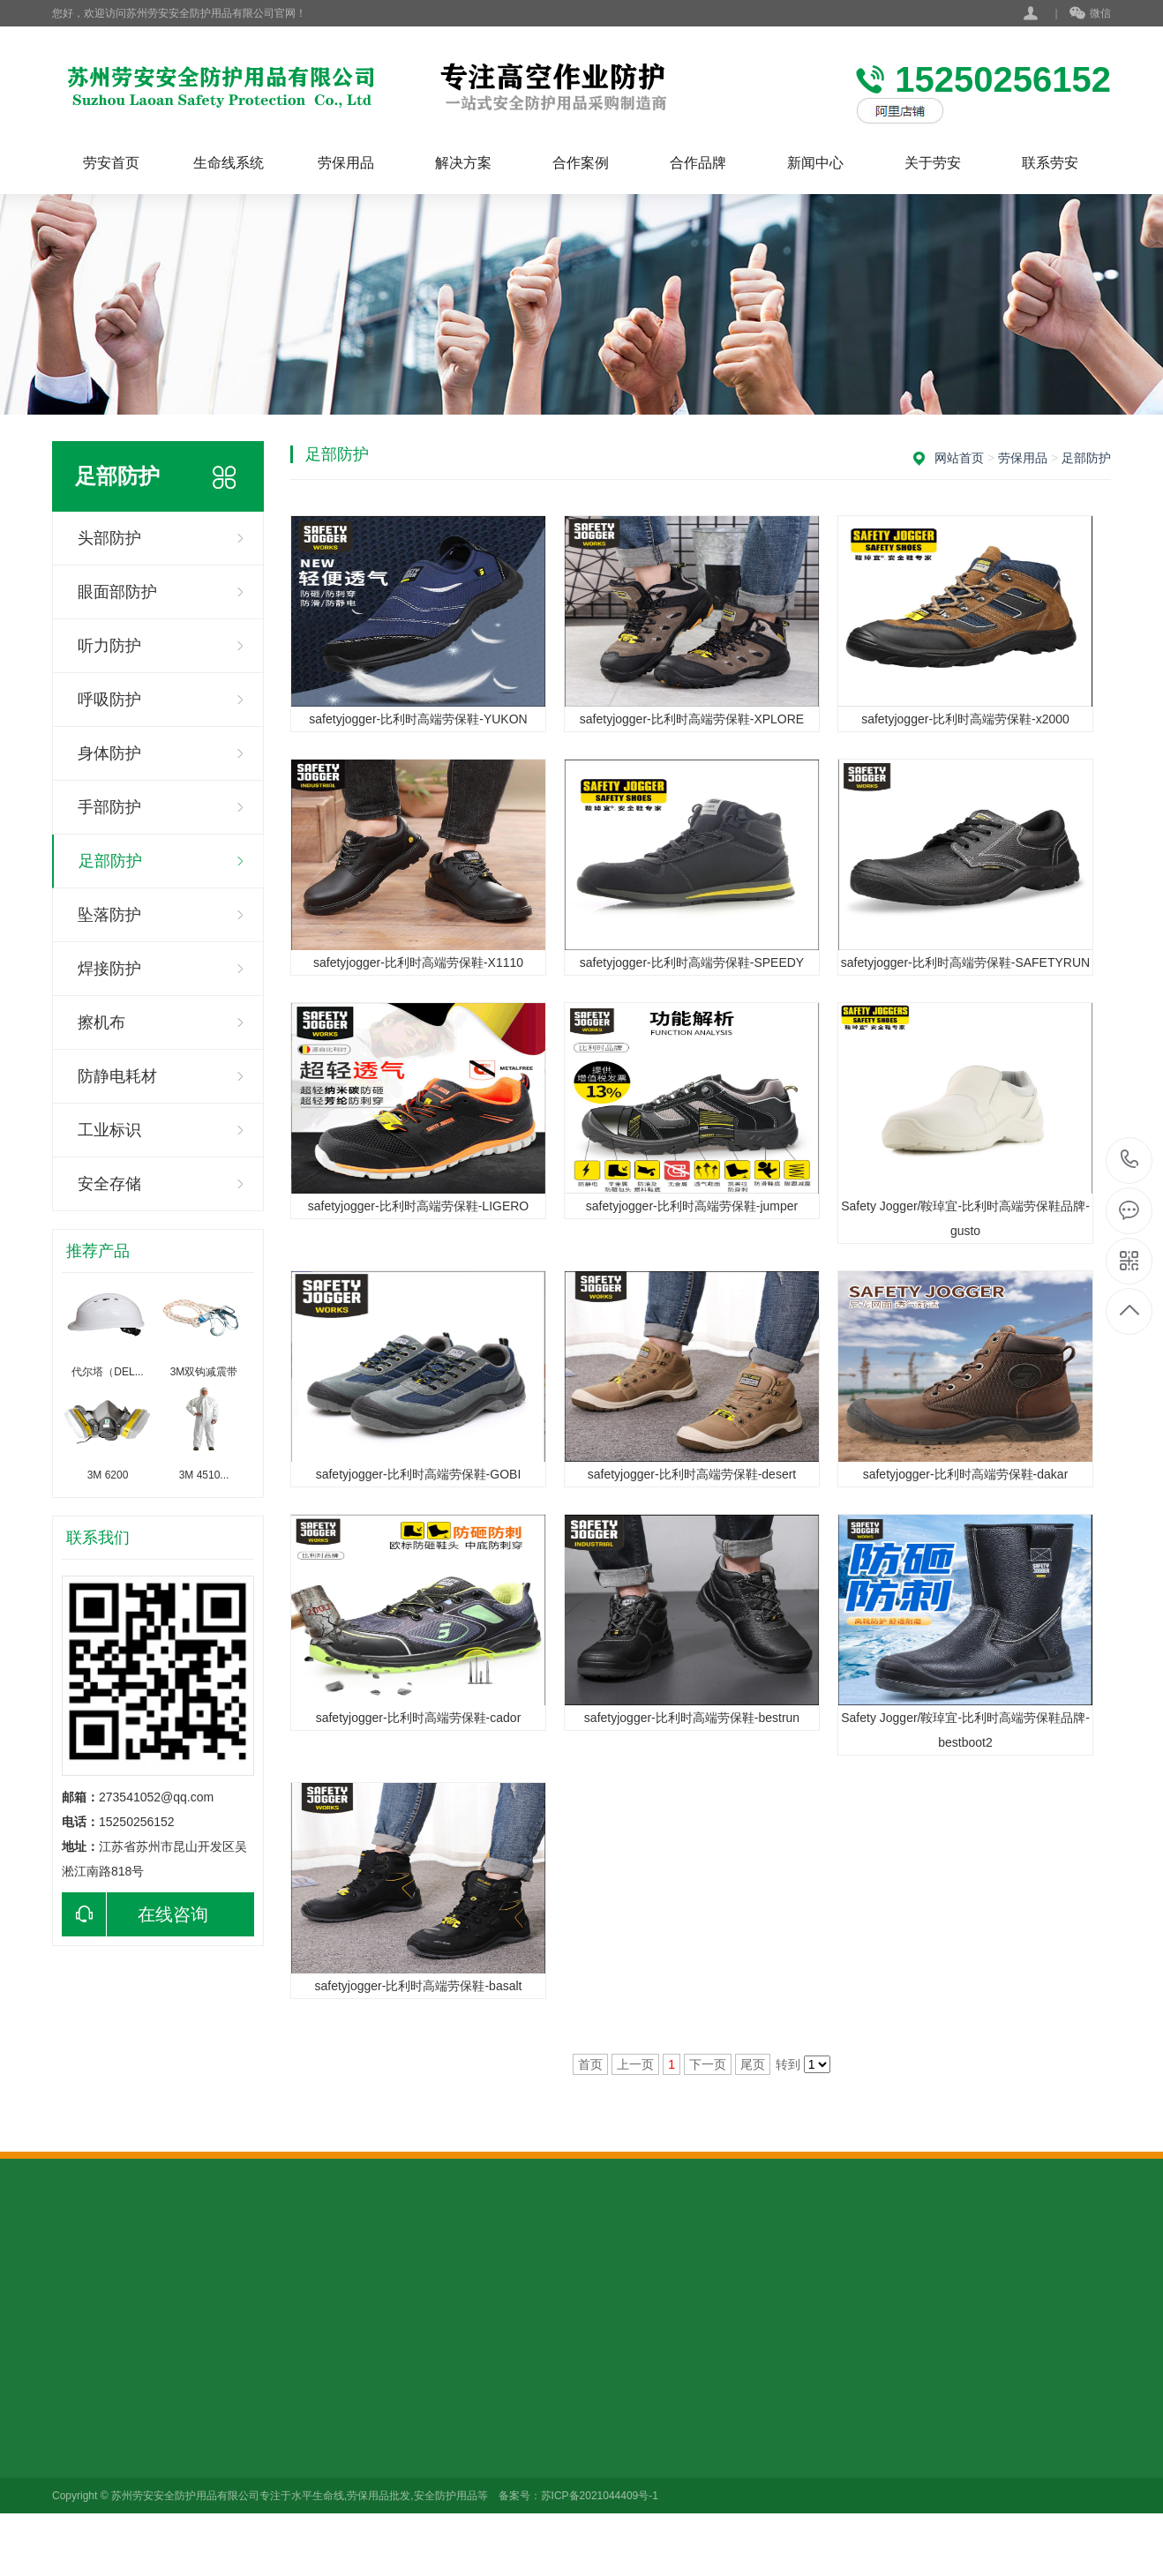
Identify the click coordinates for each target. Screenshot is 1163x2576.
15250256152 (1130, 1159)
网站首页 (959, 458)
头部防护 (109, 538)
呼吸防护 (109, 699)
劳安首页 (111, 162)
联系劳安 (1050, 162)
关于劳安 (932, 162)
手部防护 (109, 807)
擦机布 (101, 1022)
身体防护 (109, 753)
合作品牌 (698, 162)
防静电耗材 (117, 1076)
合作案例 (580, 162)
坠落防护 (109, 915)
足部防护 (110, 861)
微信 (1090, 14)
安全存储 (109, 1184)
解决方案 (463, 162)
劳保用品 (346, 162)
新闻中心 (815, 162)
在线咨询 (135, 1914)
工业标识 (109, 1130)
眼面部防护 (117, 592)
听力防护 (109, 646)
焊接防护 (109, 968)
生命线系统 (228, 162)
